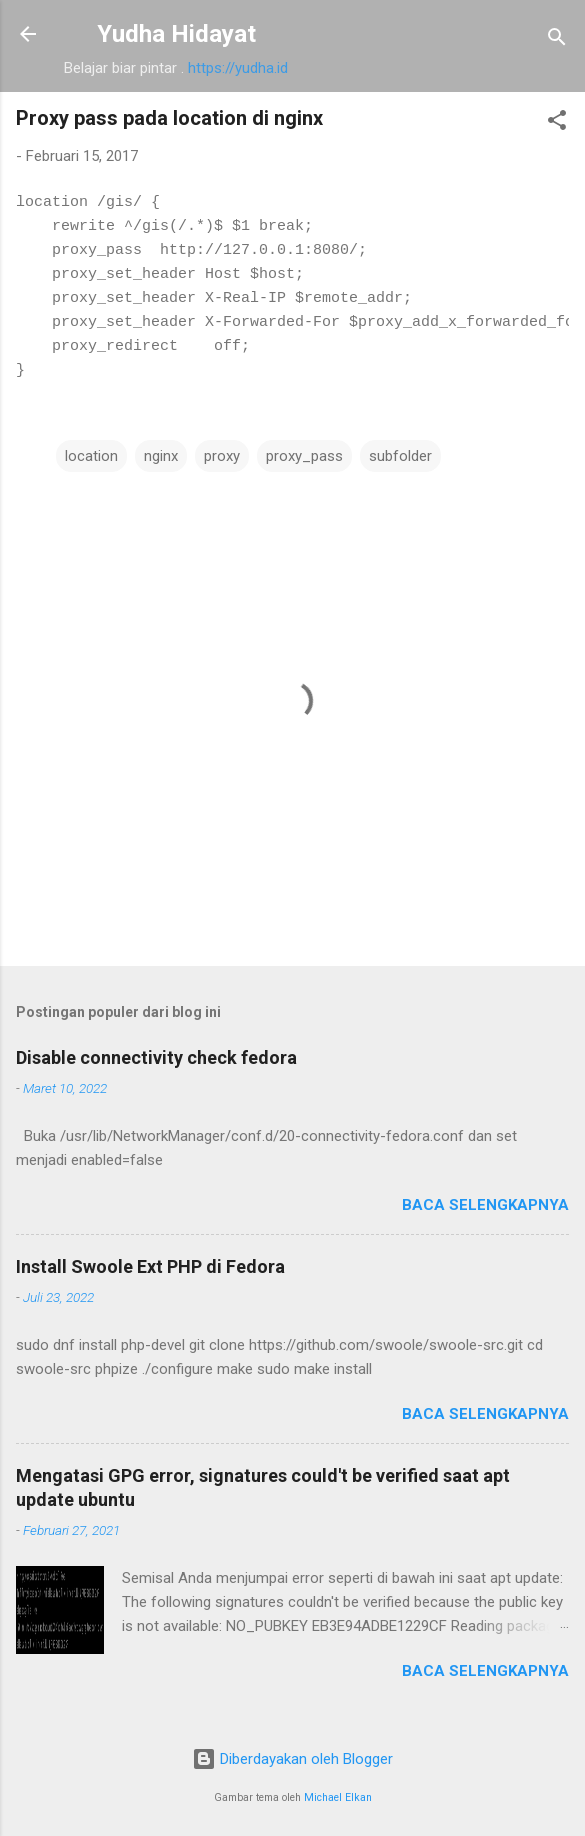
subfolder (400, 456)
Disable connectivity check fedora (156, 1057)
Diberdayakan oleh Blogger (292, 1759)
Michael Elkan (338, 1797)
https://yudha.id (238, 68)
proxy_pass (304, 456)
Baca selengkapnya (485, 1205)
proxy (222, 456)
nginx (161, 456)
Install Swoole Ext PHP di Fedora (150, 1266)
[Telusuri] (557, 40)
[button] (557, 123)
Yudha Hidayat (176, 34)
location (91, 456)
